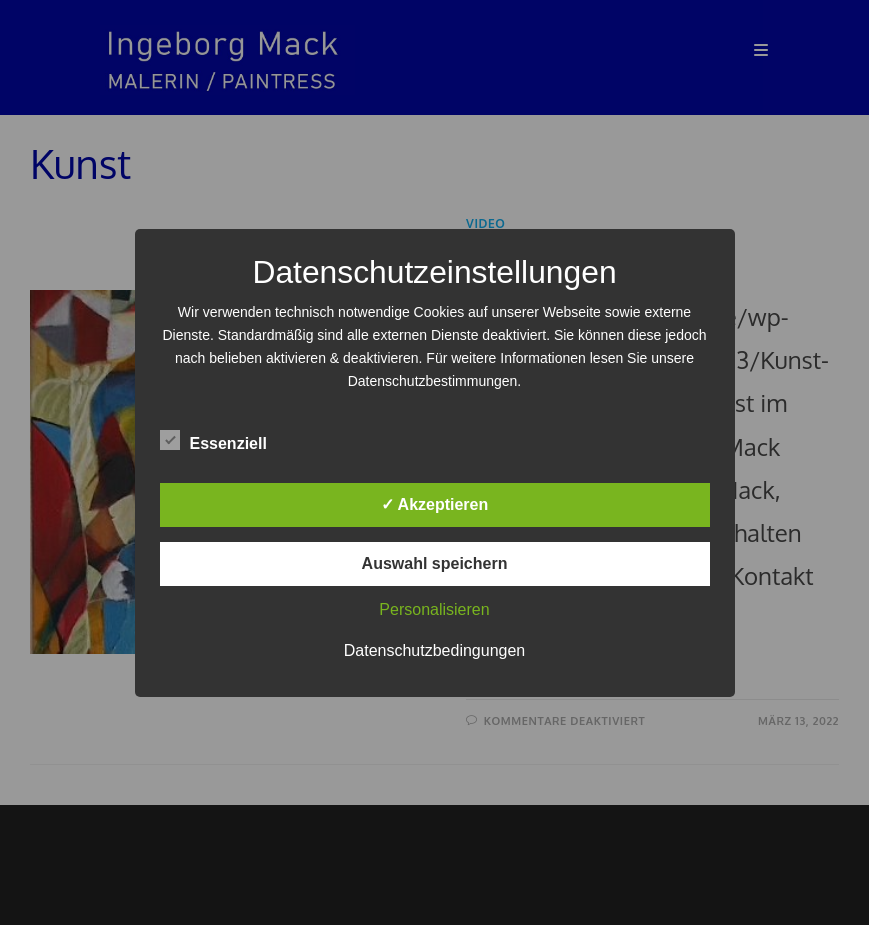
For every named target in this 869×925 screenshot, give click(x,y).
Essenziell (213, 440)
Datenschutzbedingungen (434, 650)
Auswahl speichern (435, 563)
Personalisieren (434, 609)
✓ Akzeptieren (435, 504)
